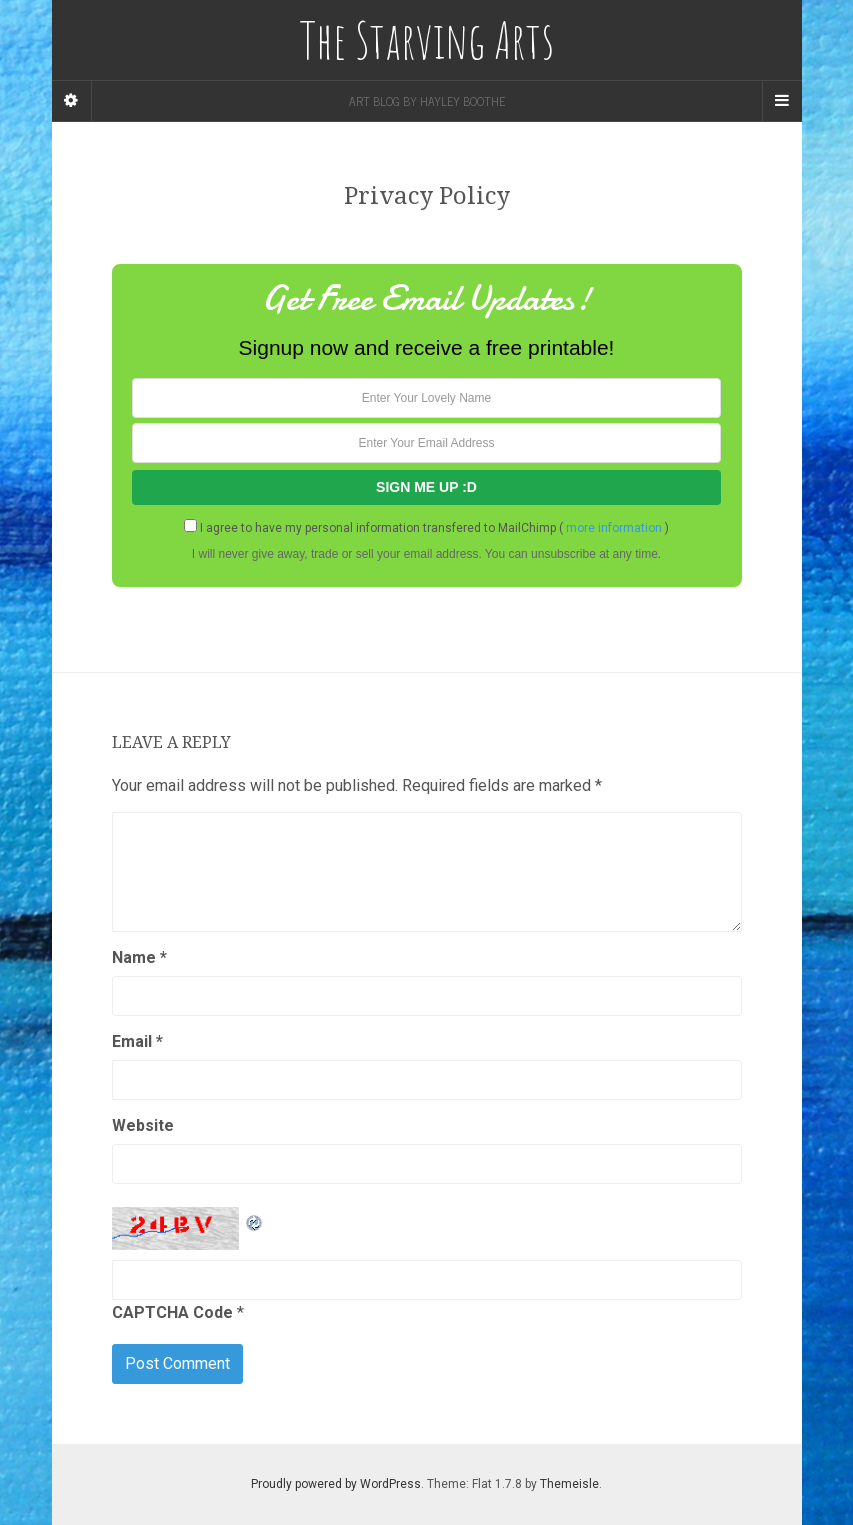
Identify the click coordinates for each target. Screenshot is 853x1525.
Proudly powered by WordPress (336, 1484)
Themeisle (569, 1484)
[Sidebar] (72, 101)
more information (614, 528)
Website (143, 1125)
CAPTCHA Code (172, 1312)
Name (139, 957)
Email (137, 1041)
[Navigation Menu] (782, 101)
